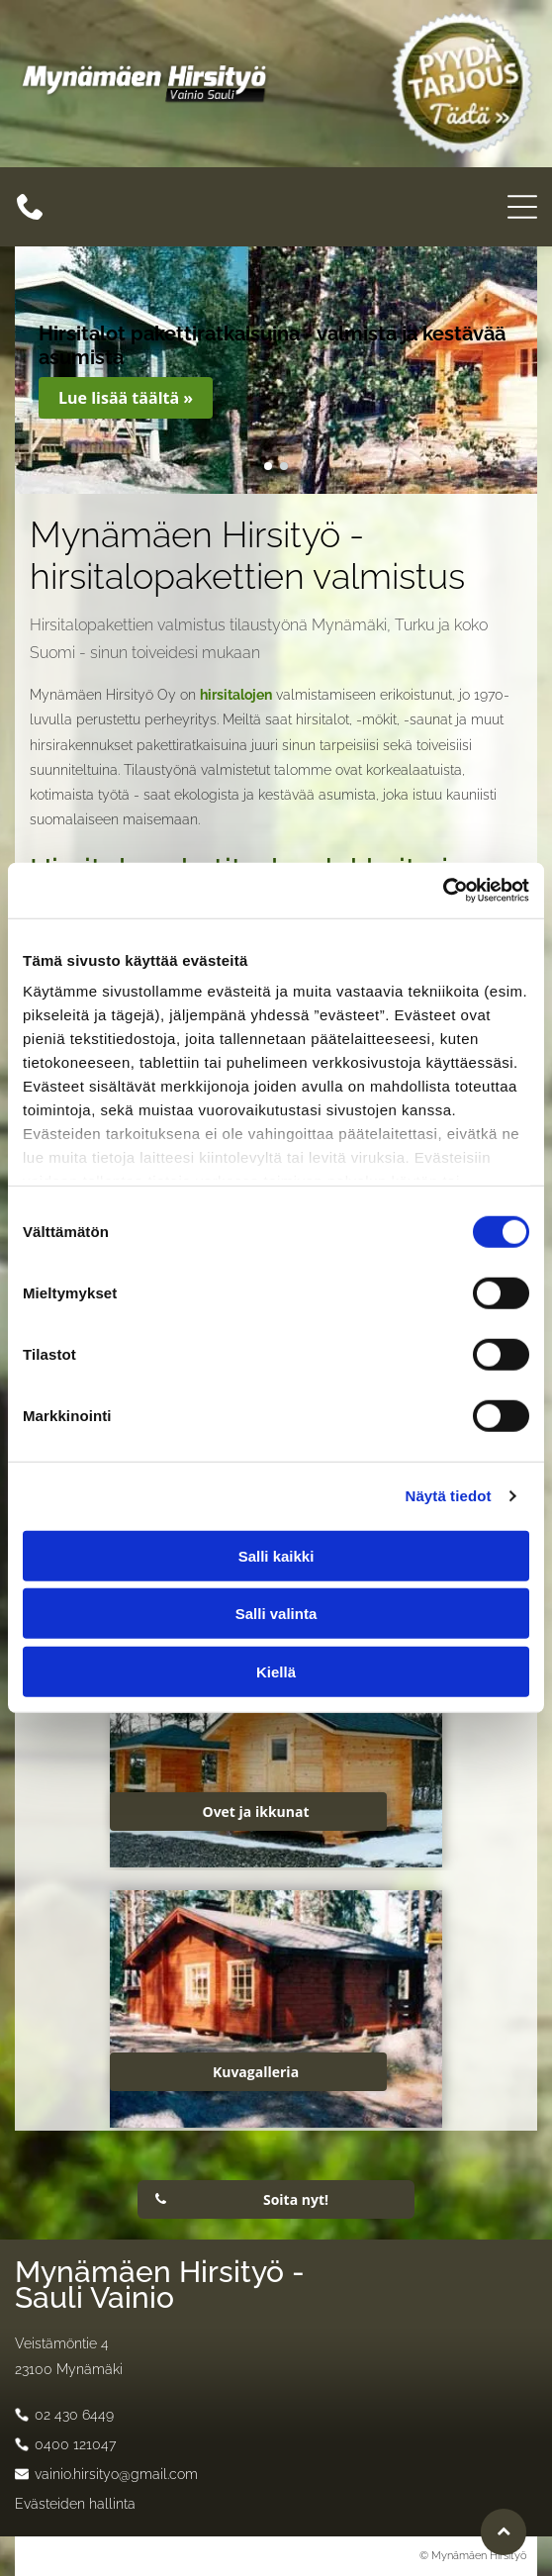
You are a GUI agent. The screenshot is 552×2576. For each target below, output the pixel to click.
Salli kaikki (276, 1556)
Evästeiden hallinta (75, 2504)
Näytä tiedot (449, 1495)
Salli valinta (276, 1613)
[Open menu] (522, 207)
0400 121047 (75, 2444)
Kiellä (276, 1672)
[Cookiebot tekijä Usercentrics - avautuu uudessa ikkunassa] (442, 891)
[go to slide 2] (284, 466)
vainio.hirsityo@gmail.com (116, 2474)
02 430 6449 (74, 2415)
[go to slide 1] (268, 466)
